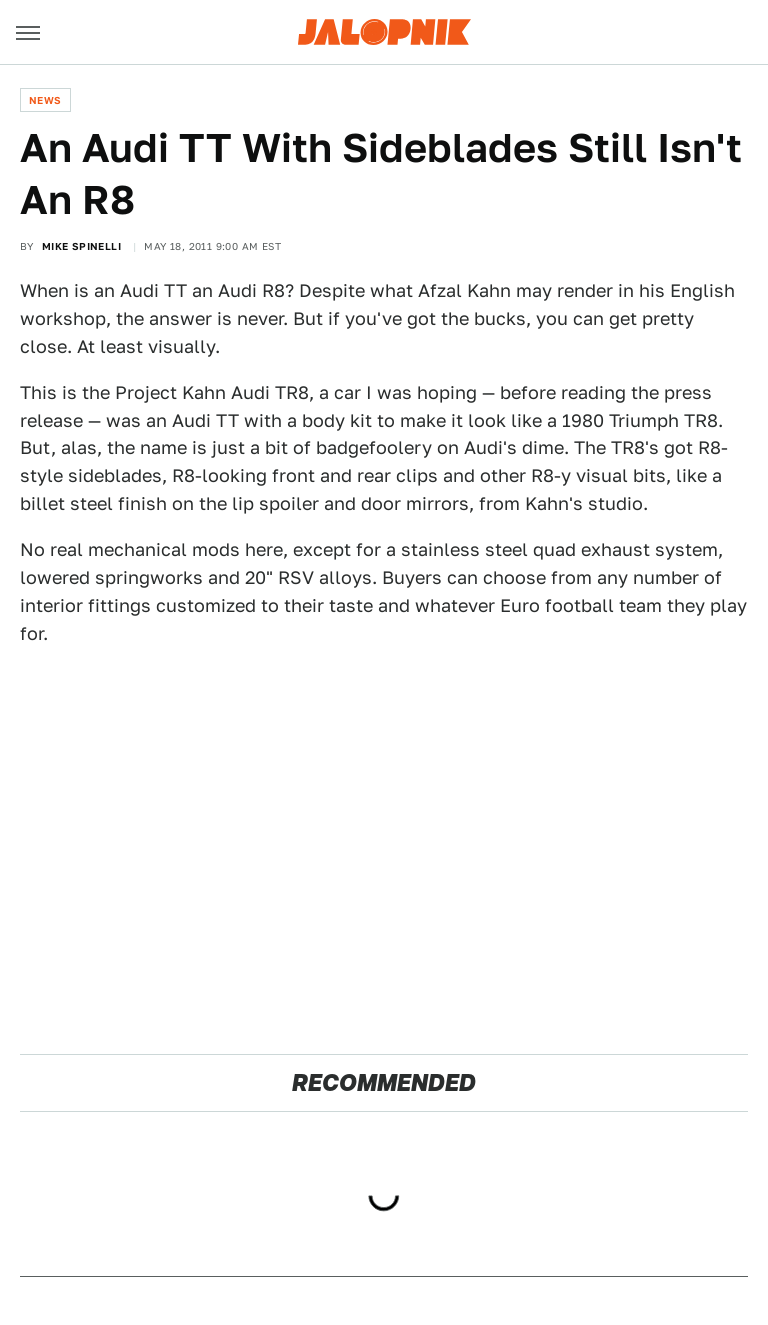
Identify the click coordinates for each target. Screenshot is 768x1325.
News (45, 100)
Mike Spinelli (81, 246)
